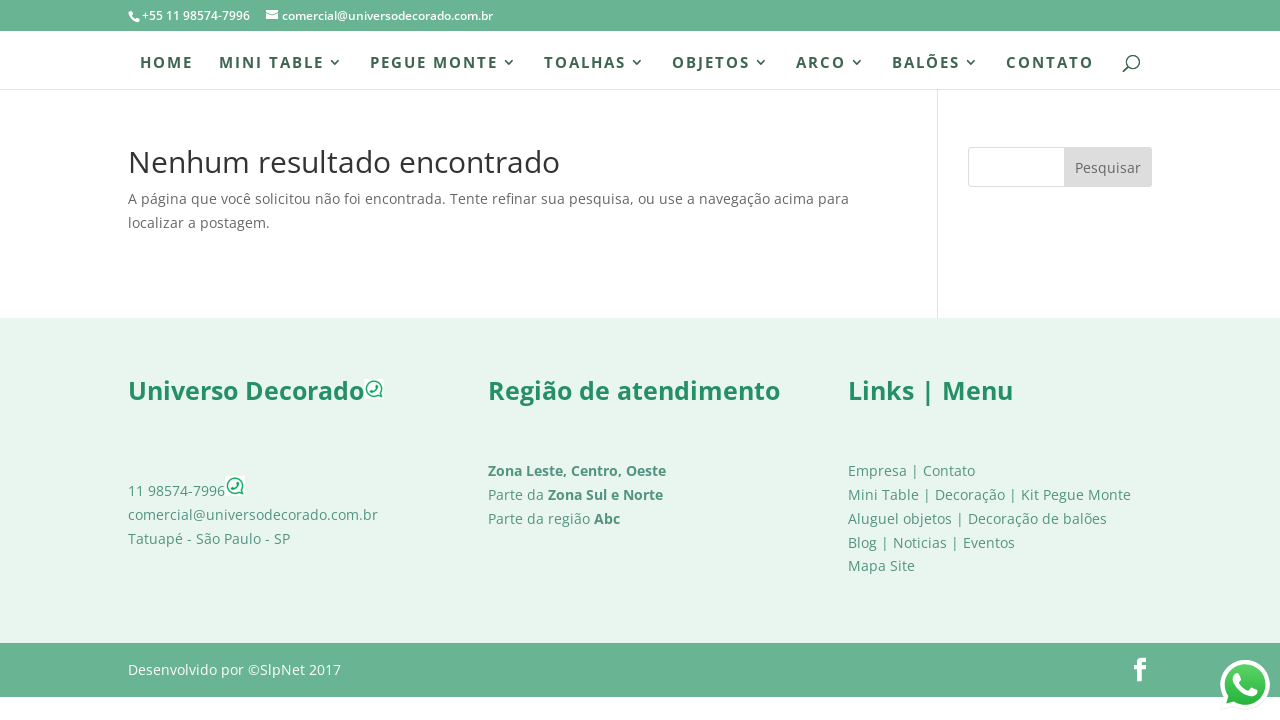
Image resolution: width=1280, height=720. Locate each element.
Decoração (970, 494)
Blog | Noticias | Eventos (931, 542)
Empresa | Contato (911, 470)
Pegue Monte (434, 63)
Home (166, 63)
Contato (1050, 63)
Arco (821, 63)
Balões (926, 63)
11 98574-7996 (186, 490)
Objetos (711, 63)
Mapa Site (881, 565)
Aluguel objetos (900, 518)
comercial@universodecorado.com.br (253, 514)
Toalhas (585, 63)
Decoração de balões (1037, 518)
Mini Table (271, 63)
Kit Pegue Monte (1076, 494)
